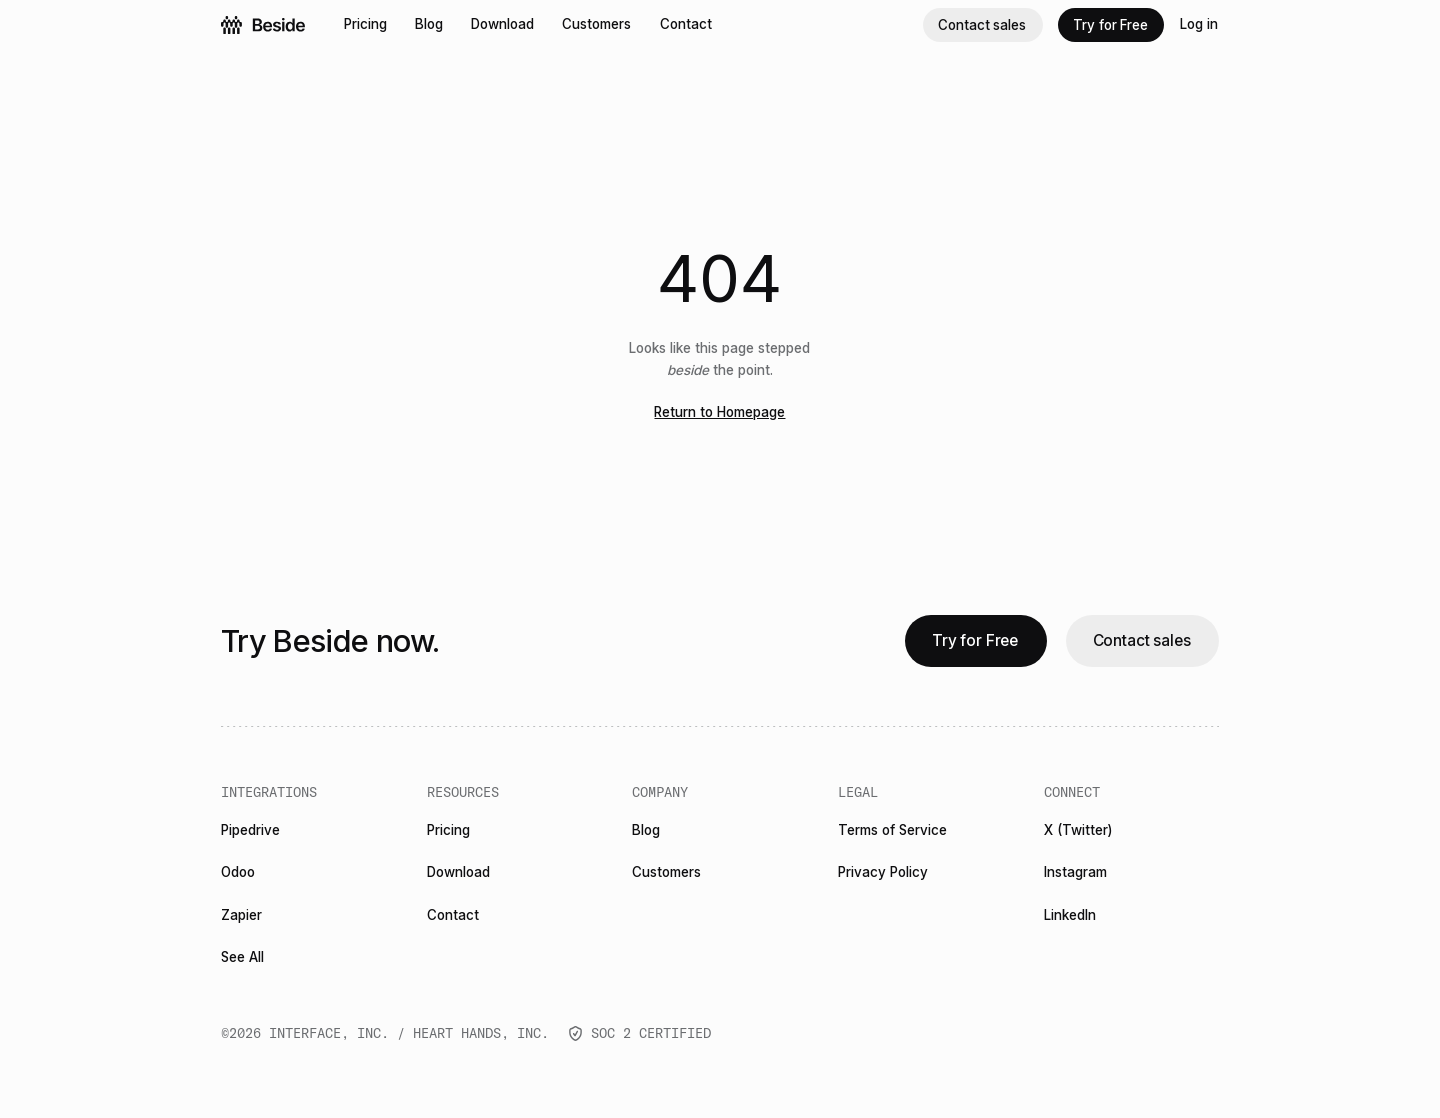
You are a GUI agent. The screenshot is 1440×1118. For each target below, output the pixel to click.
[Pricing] (366, 25)
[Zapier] (242, 915)
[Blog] (429, 25)
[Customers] (597, 25)
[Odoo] (238, 873)
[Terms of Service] (893, 831)
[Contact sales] (982, 25)
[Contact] (686, 25)
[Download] (503, 25)
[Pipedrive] (251, 831)
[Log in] (1199, 25)
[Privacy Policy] (883, 873)
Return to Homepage (719, 412)
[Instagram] (1076, 873)
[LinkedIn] (1070, 915)
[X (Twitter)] (1078, 831)
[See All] (243, 957)
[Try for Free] (1111, 25)
